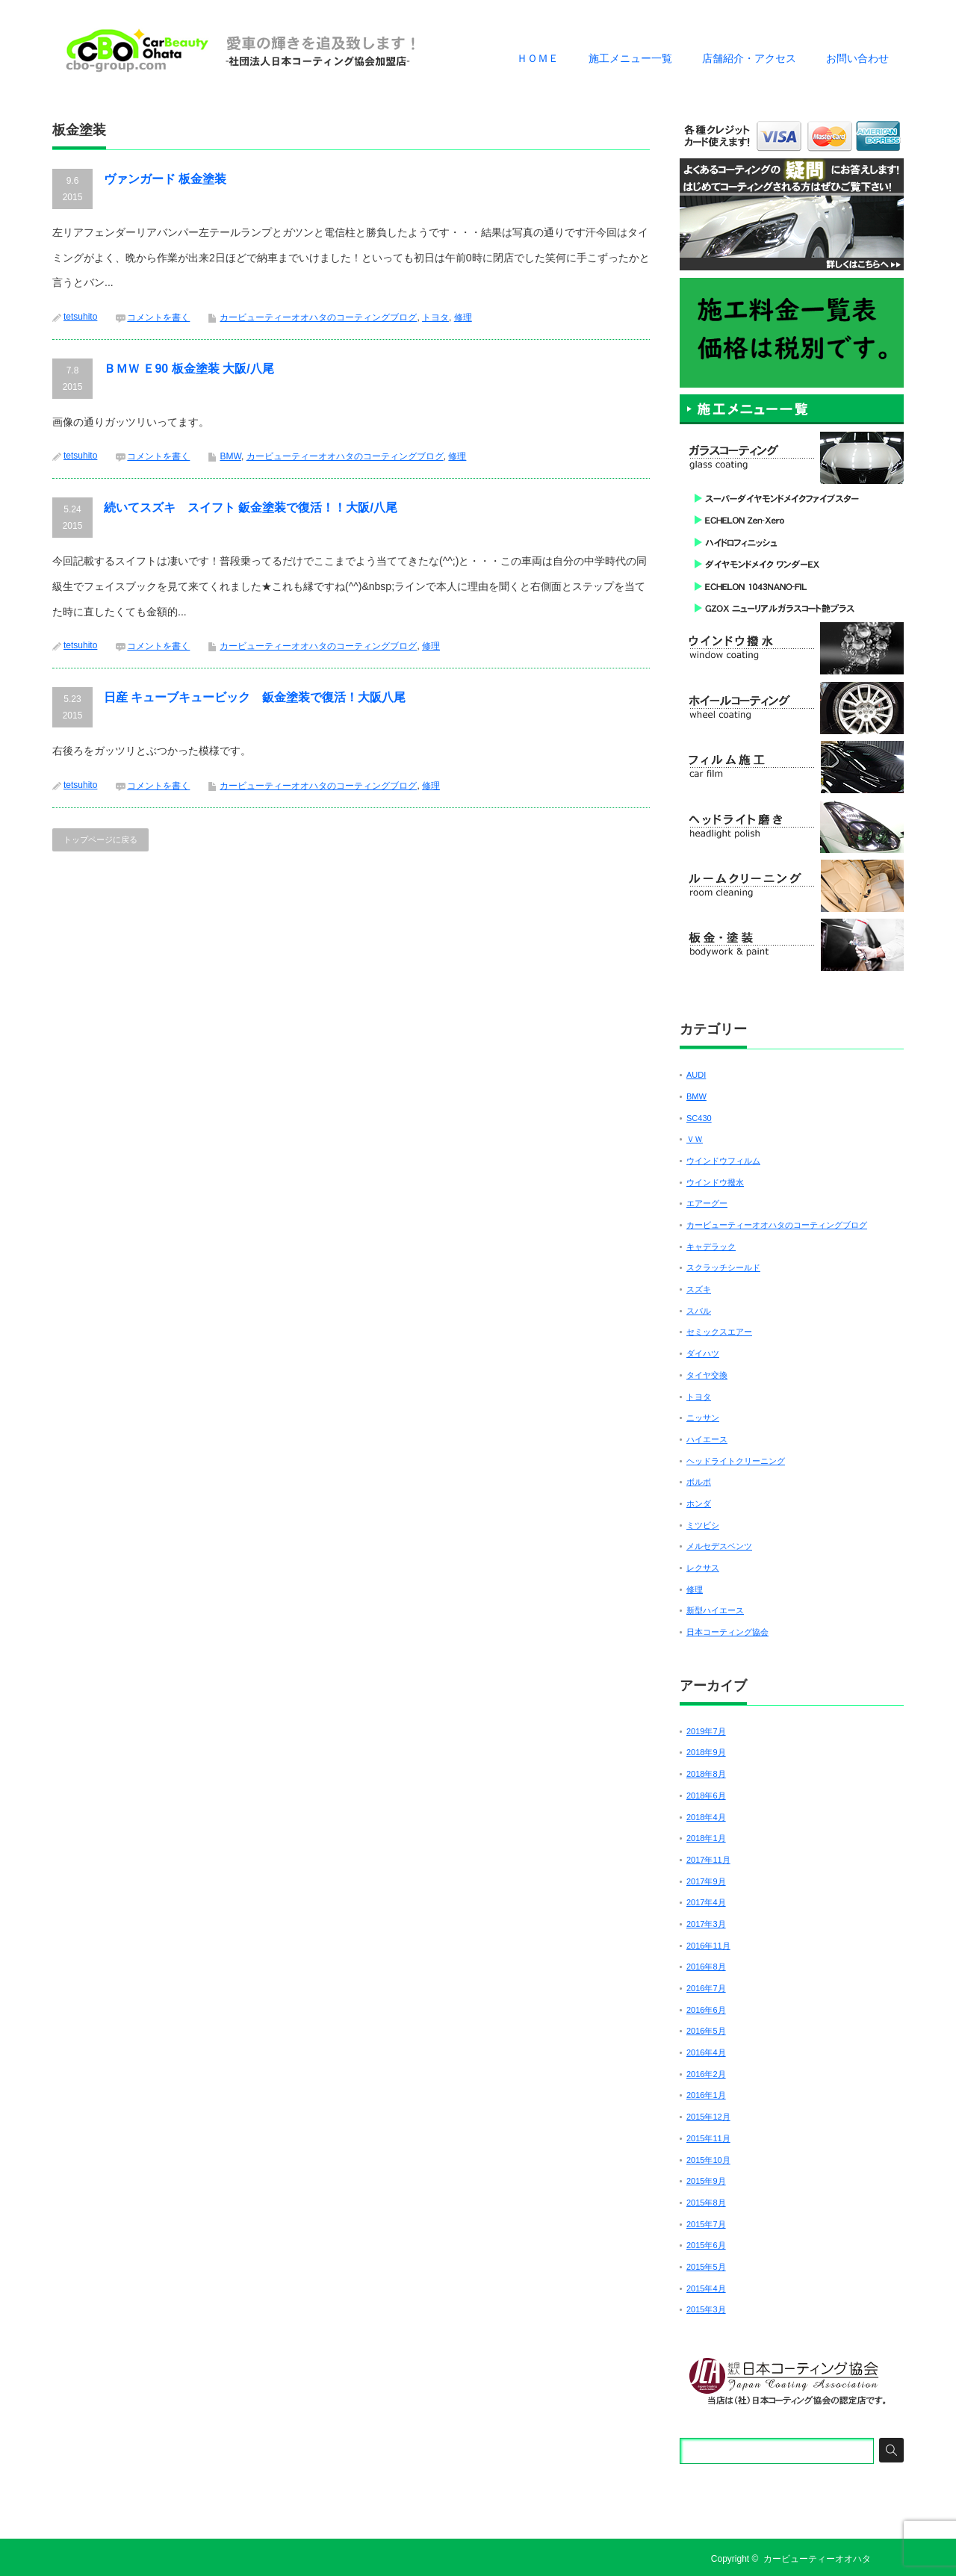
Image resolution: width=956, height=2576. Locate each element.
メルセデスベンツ (719, 1546)
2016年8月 (706, 1966)
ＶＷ (694, 1139)
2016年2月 (706, 2074)
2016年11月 (708, 1945)
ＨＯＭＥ (538, 58)
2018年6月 (706, 1795)
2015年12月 (708, 2116)
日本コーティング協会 (727, 1631)
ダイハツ (702, 1353)
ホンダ (698, 1503)
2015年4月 (706, 2288)
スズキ (698, 1289)
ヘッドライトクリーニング (735, 1460)
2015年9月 (706, 2180)
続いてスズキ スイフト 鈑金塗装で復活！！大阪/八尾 (250, 507)
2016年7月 (706, 1988)
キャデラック (711, 1246)
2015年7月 (706, 2224)
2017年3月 (706, 1923)
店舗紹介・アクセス (749, 58)
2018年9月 (706, 1752)
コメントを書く (158, 317)
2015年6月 (706, 2245)
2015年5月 (706, 2266)
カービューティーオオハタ (817, 2559)
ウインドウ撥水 (715, 1182)
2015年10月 (708, 2160)
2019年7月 (706, 1731)
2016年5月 (706, 2030)
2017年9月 (706, 1881)
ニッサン (702, 1417)
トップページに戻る (100, 839)
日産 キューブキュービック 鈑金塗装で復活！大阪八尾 (255, 697)
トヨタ (435, 317)
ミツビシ (702, 1525)
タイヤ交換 (706, 1375)
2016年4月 (706, 2052)
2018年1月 (706, 1838)
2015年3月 (706, 2309)
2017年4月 (706, 1902)
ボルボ (698, 1481)
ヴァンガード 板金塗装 (165, 179)
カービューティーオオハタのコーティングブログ (318, 317)
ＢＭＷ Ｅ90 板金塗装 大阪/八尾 (189, 368)
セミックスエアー (719, 1331)
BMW (230, 456)
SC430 (699, 1118)
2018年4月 (706, 1817)
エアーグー (706, 1203)
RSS (895, 2559)
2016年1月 (706, 2095)
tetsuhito (80, 316)
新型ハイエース (715, 1610)
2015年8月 (706, 2202)
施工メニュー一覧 (630, 58)
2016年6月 (706, 2009)
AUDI (696, 1074)
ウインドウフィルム (723, 1160)
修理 (463, 317)
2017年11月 (708, 1859)
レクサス (702, 1567)
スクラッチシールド (723, 1267)
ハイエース (706, 1439)
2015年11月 (708, 2138)
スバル (698, 1310)
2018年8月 (706, 1773)
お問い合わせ (857, 58)
